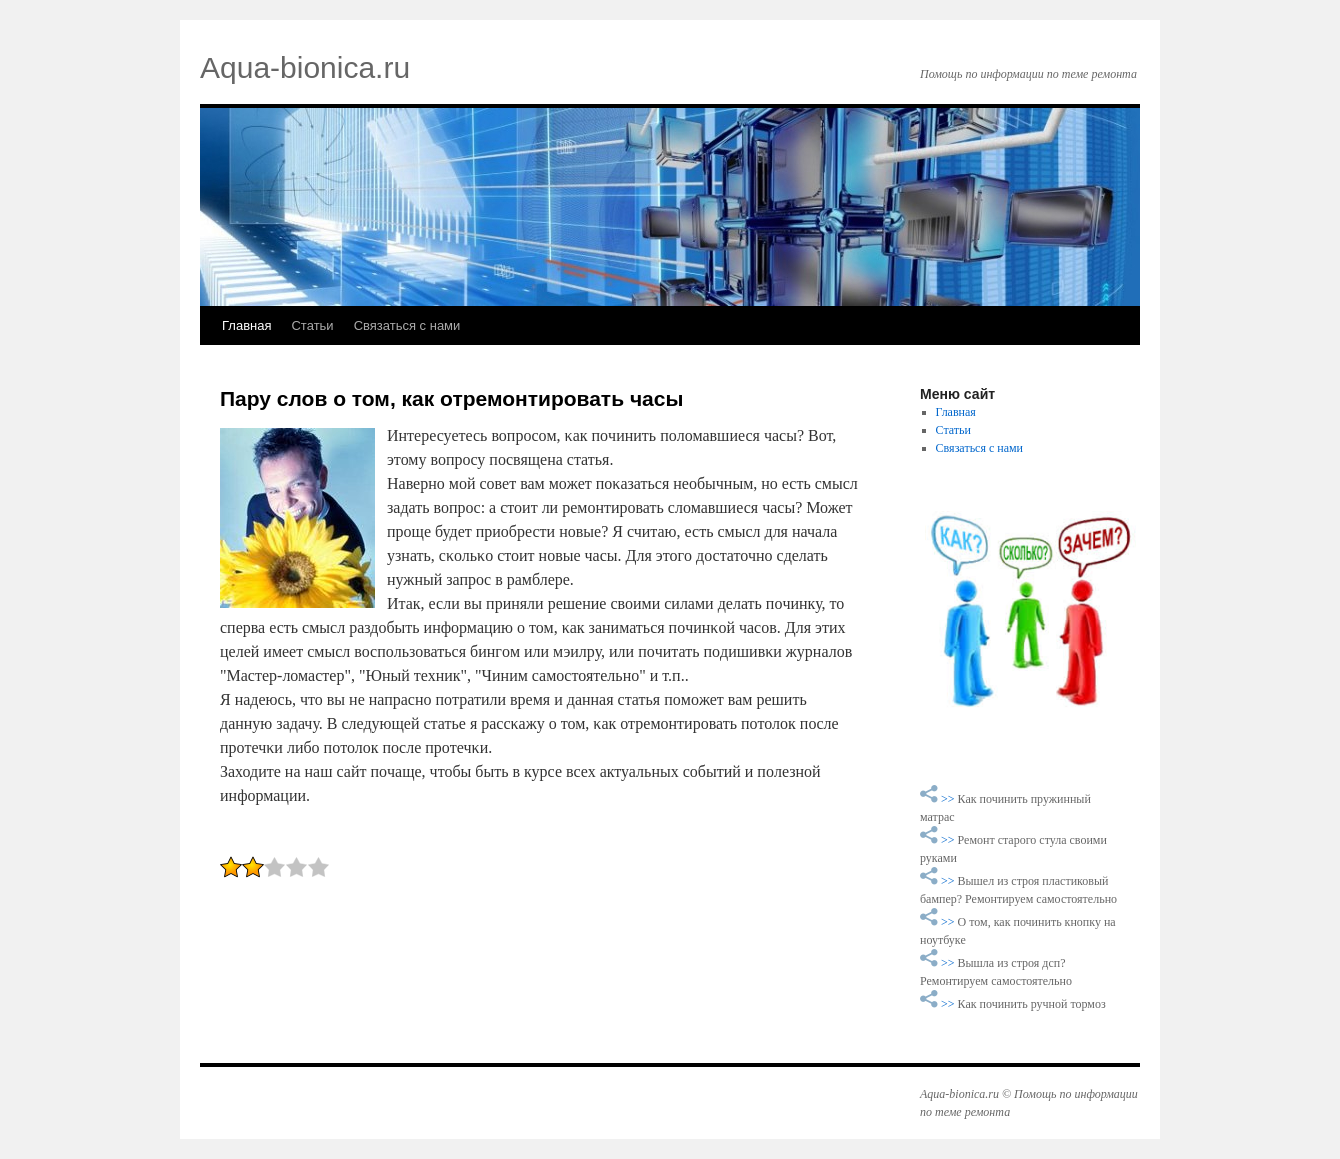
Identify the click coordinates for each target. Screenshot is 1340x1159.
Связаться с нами (407, 325)
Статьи (312, 325)
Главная (246, 325)
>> (949, 799)
